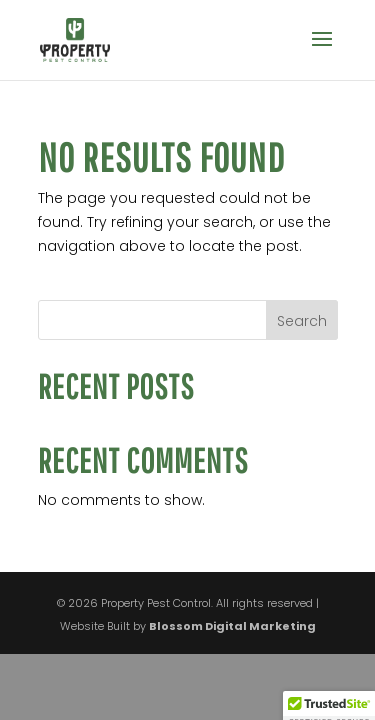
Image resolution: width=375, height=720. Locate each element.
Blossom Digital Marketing (232, 626)
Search (302, 321)
